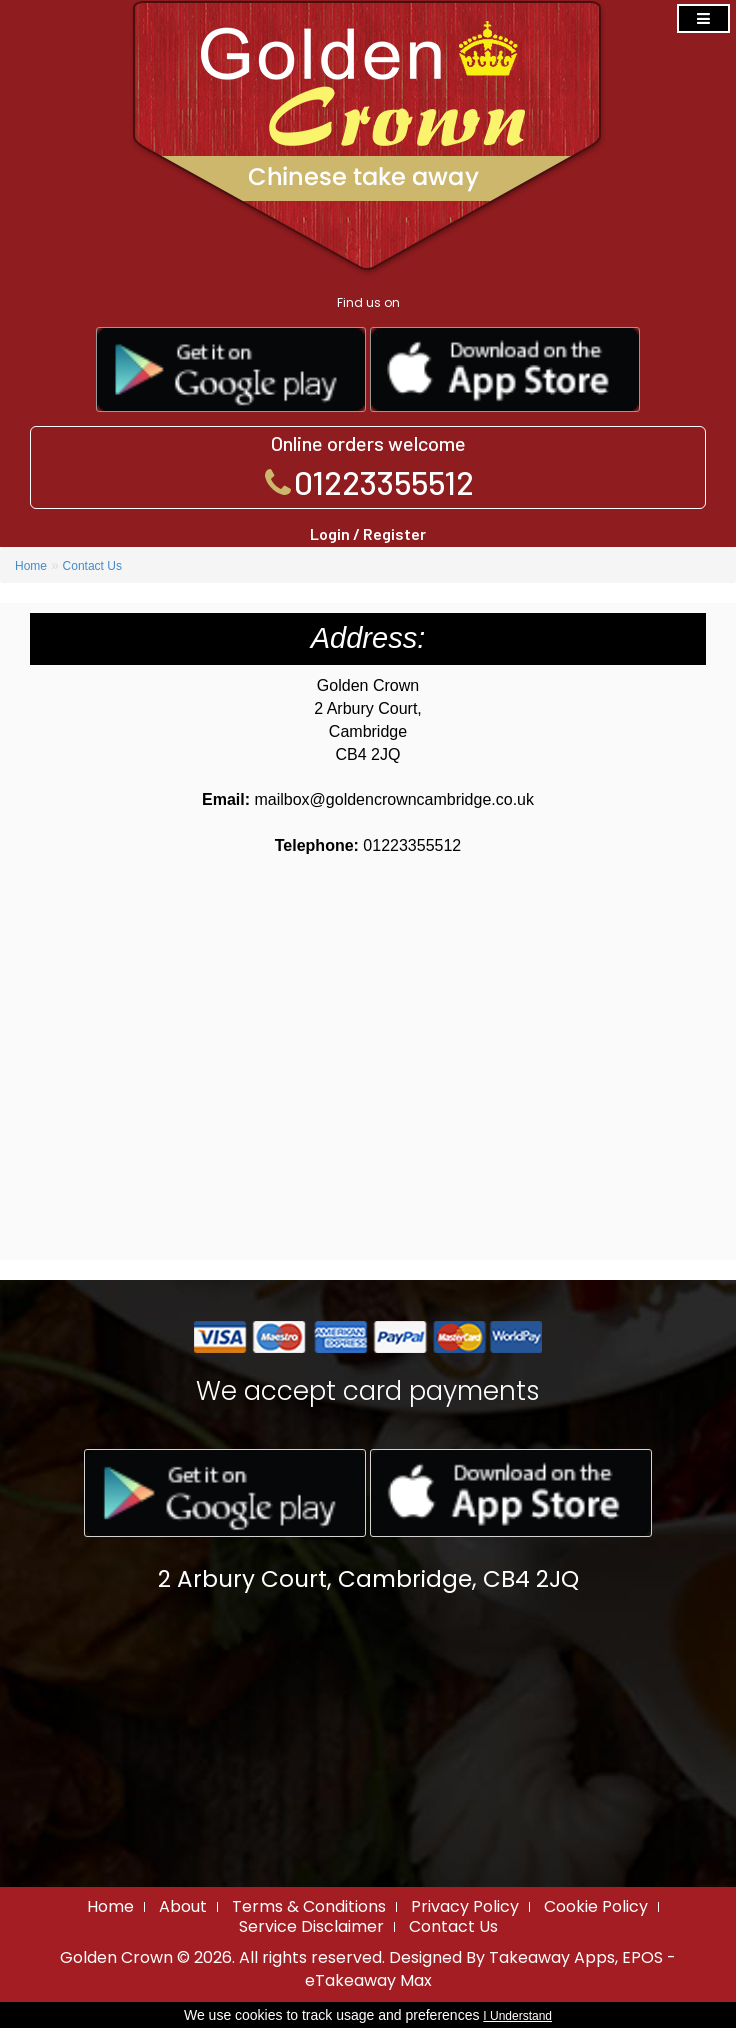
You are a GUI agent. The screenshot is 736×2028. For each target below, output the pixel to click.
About (183, 1906)
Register (394, 533)
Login (330, 533)
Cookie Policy (596, 1906)
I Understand (517, 2016)
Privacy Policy (465, 1906)
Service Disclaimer (311, 1926)
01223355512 (384, 482)
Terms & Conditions (309, 1906)
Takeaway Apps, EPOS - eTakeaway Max (491, 1969)
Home (31, 566)
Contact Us (92, 566)
